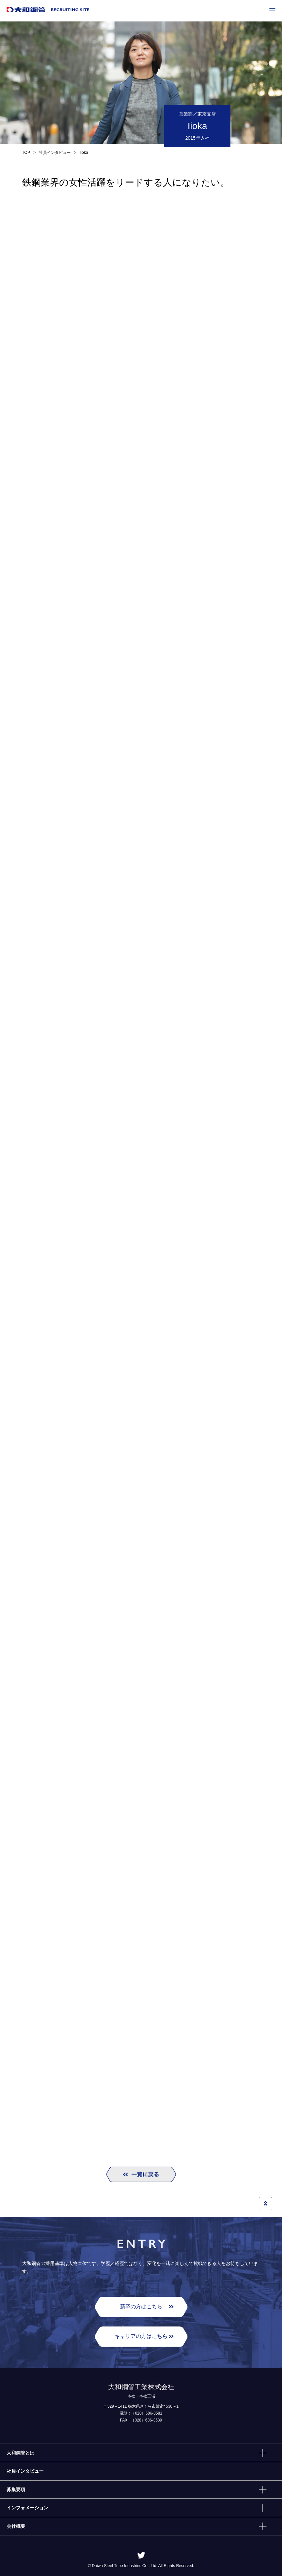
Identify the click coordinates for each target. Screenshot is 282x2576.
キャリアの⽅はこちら (141, 2336)
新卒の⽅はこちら (141, 2306)
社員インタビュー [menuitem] (25, 2471)
